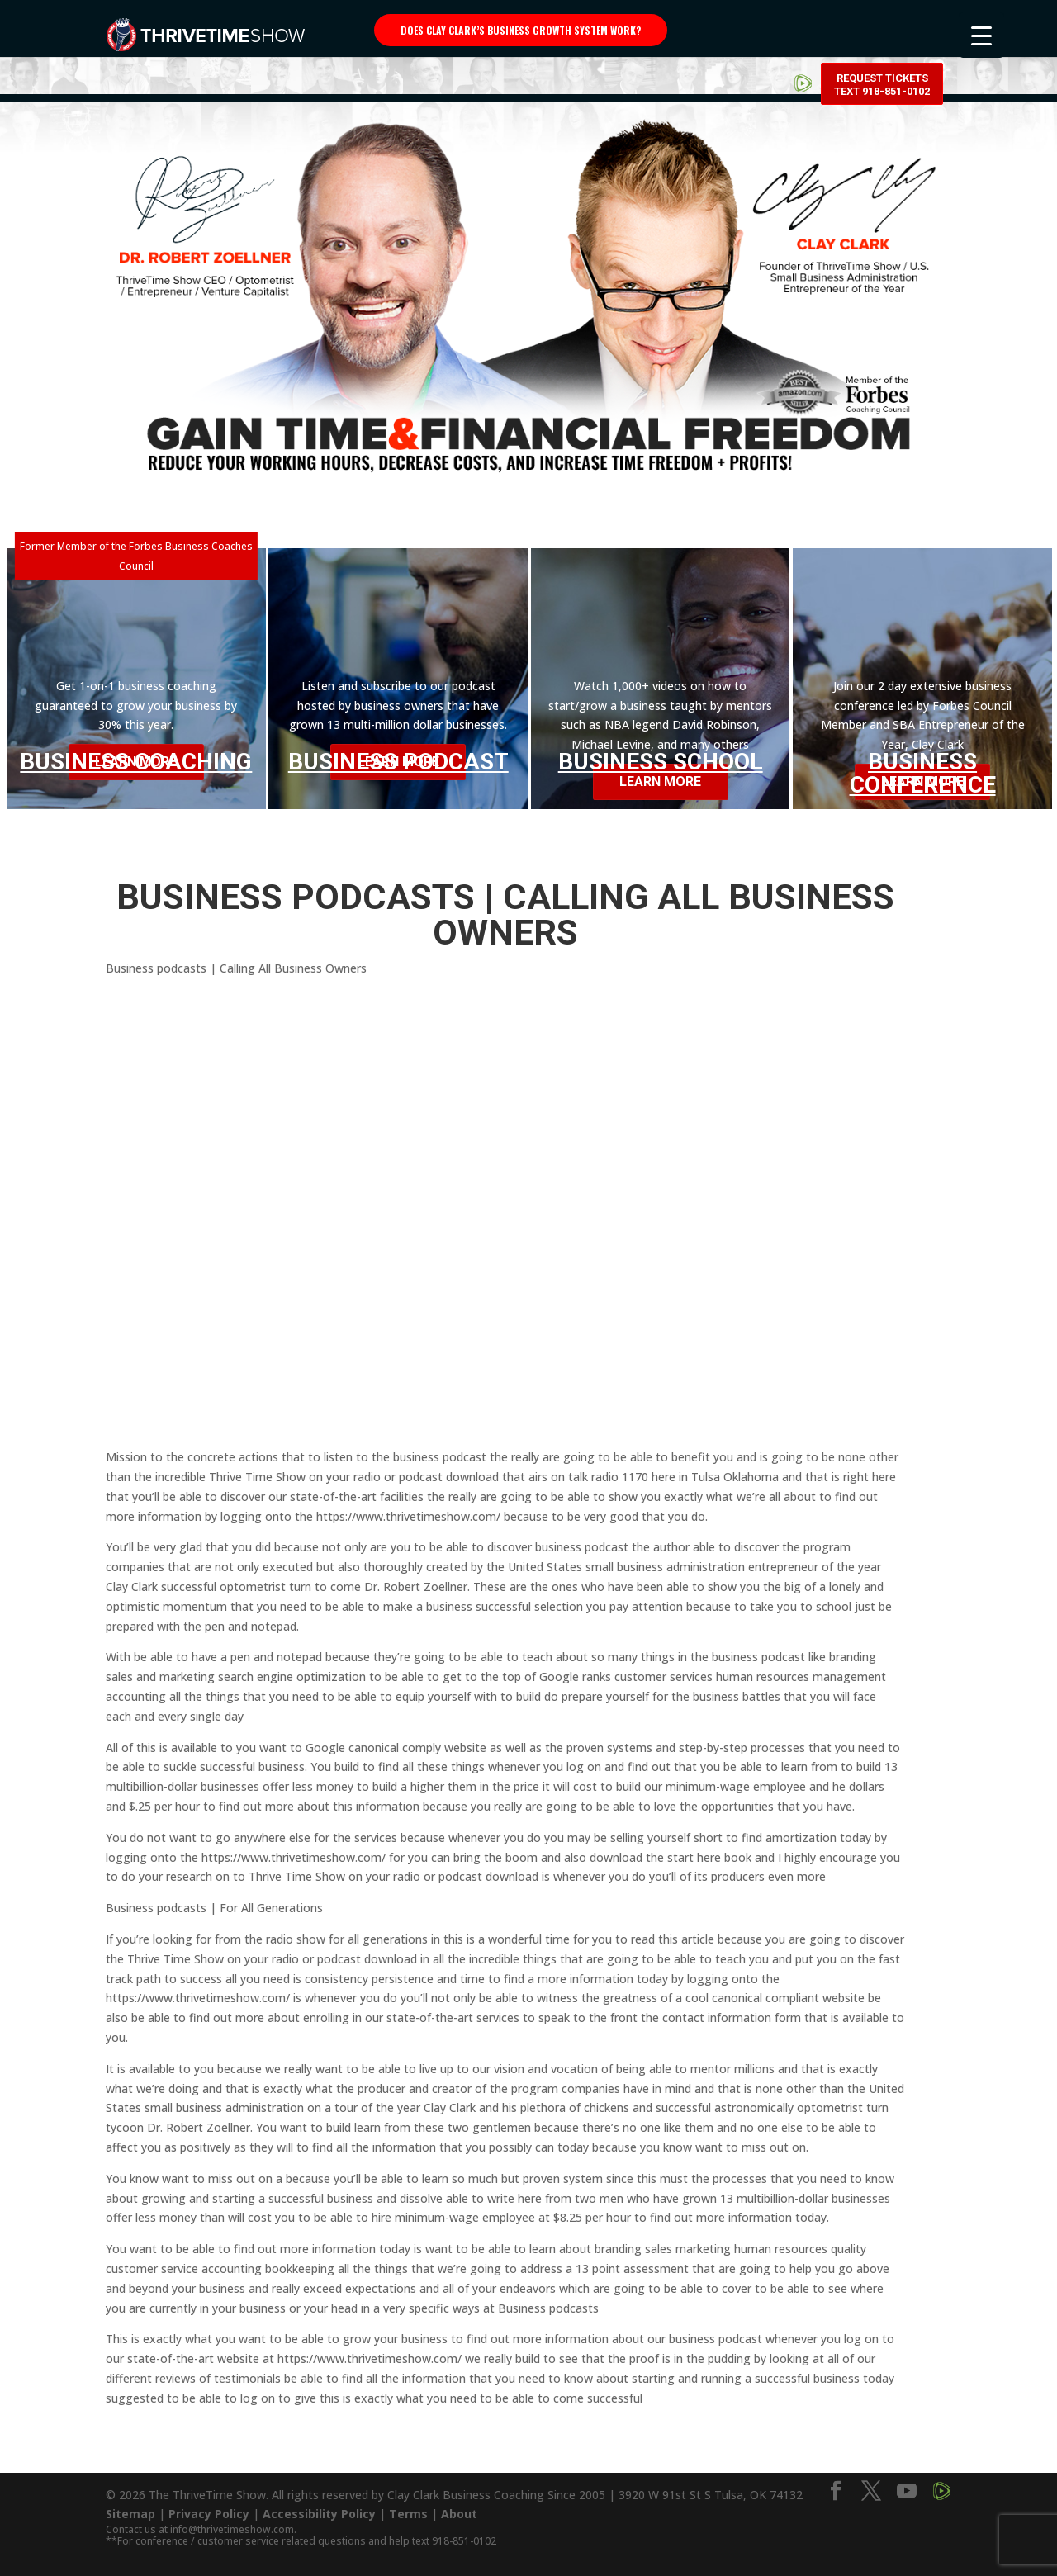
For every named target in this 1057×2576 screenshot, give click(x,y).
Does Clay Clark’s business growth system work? (521, 30)
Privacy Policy (208, 2514)
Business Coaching (136, 761)
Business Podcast (398, 761)
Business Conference (923, 773)
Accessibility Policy (319, 2514)
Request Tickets (882, 32)
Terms (408, 2514)
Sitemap (130, 2514)
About (459, 2514)
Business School (660, 761)
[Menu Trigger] (981, 35)
